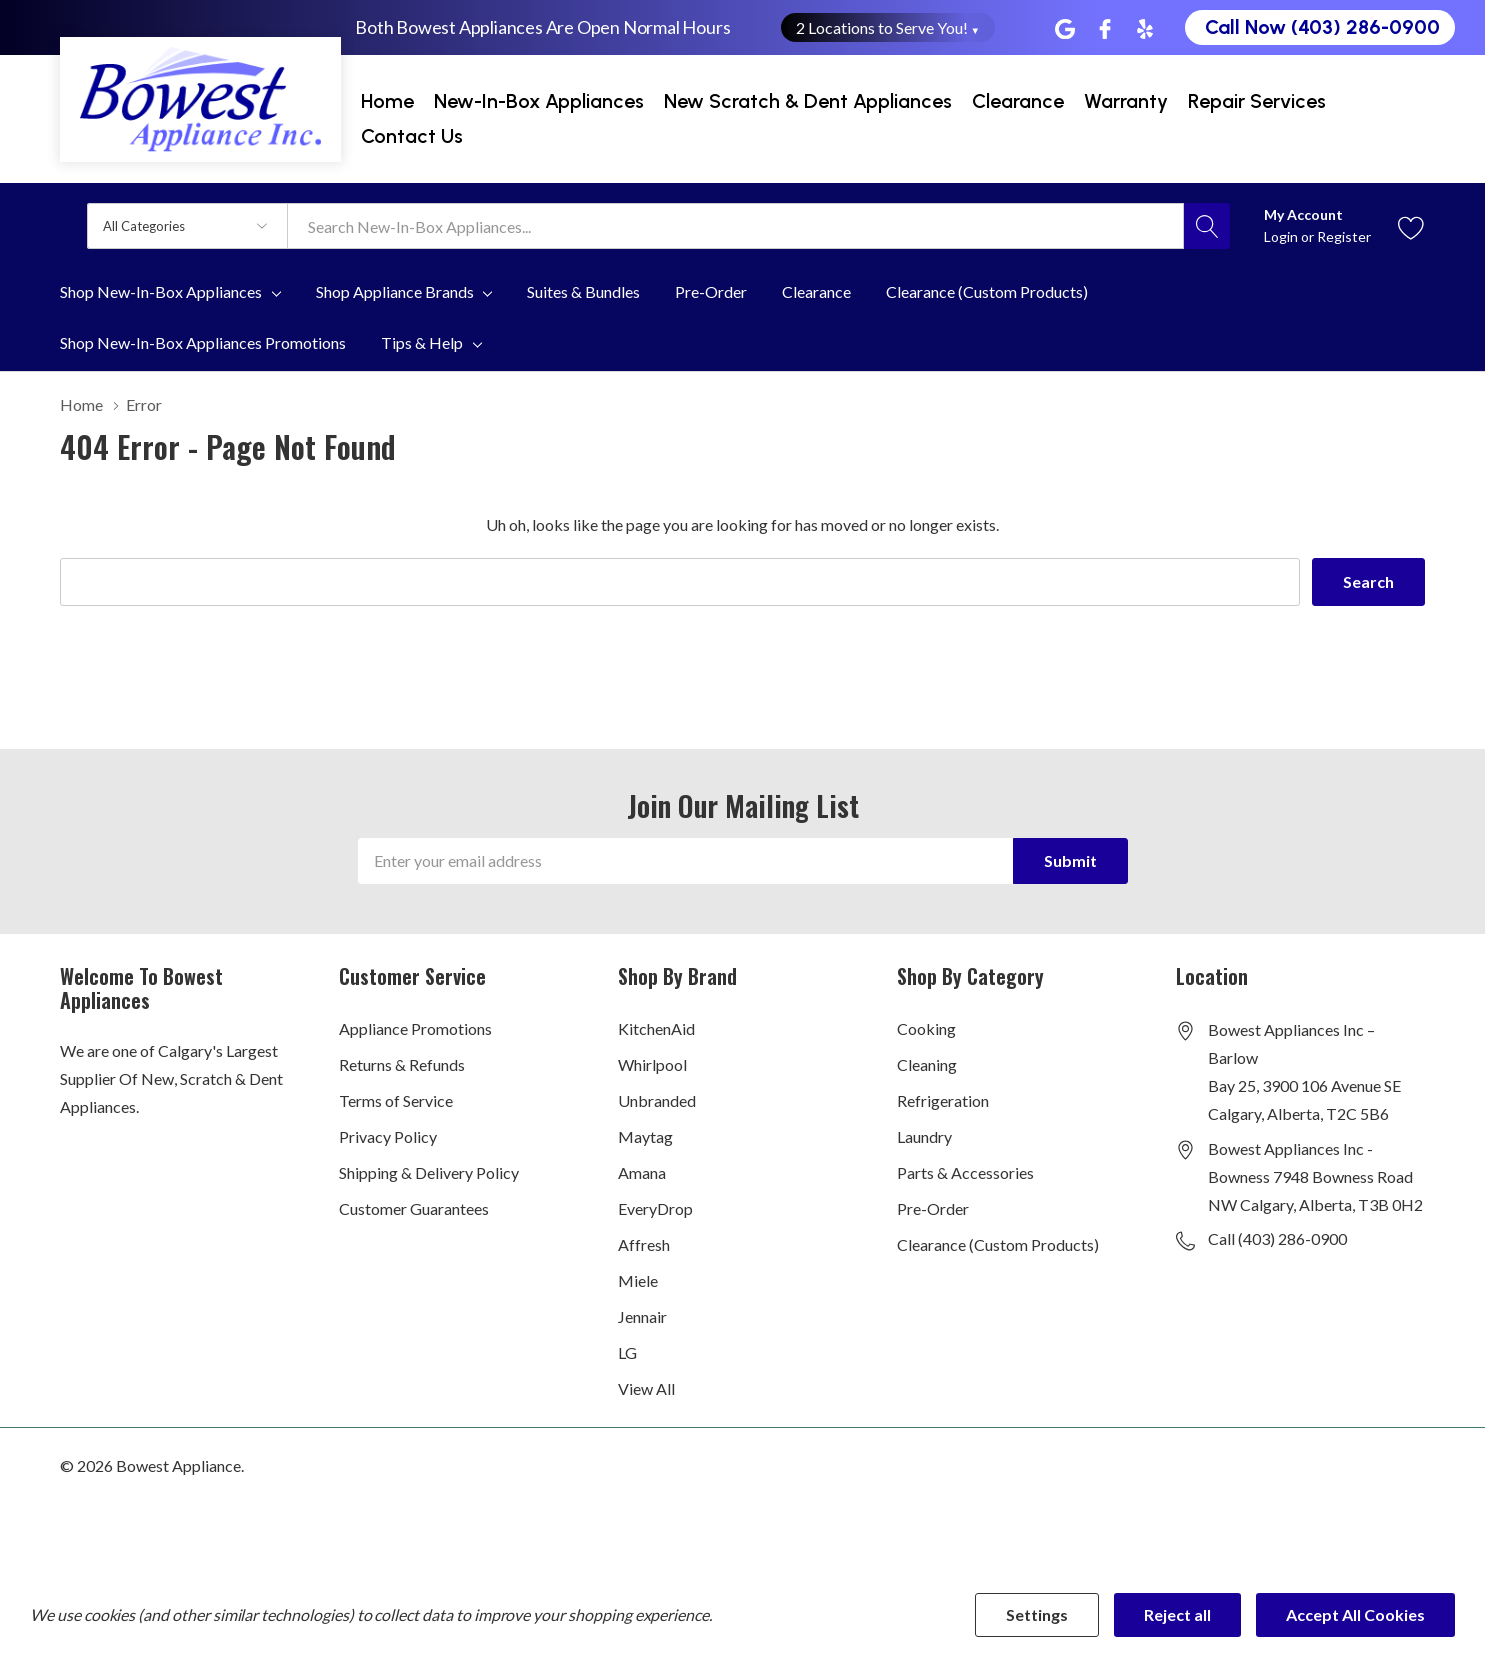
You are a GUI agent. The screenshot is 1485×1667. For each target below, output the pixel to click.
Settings (1037, 1614)
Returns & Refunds (402, 1064)
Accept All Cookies (1355, 1614)
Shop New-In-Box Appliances (161, 292)
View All (646, 1388)
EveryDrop (655, 1208)
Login (1282, 236)
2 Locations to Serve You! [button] (888, 27)
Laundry (924, 1136)
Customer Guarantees (414, 1208)
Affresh (644, 1244)
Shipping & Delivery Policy (429, 1172)
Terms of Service (396, 1100)
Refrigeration (943, 1100)
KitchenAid (656, 1028)
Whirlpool (652, 1064)
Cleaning (927, 1064)
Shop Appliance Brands (395, 292)
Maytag (645, 1136)
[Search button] (1207, 226)
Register (1344, 236)
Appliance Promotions (415, 1028)
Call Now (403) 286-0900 (1322, 27)
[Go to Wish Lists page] (1411, 225)
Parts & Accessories (965, 1172)
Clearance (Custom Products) (998, 1244)
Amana (642, 1172)
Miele (638, 1280)
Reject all (1177, 1614)
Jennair (642, 1316)
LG (627, 1352)
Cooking (926, 1028)
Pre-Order (933, 1208)
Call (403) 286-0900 (1277, 1238)
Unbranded (657, 1100)
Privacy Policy (388, 1136)
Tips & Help (422, 343)
